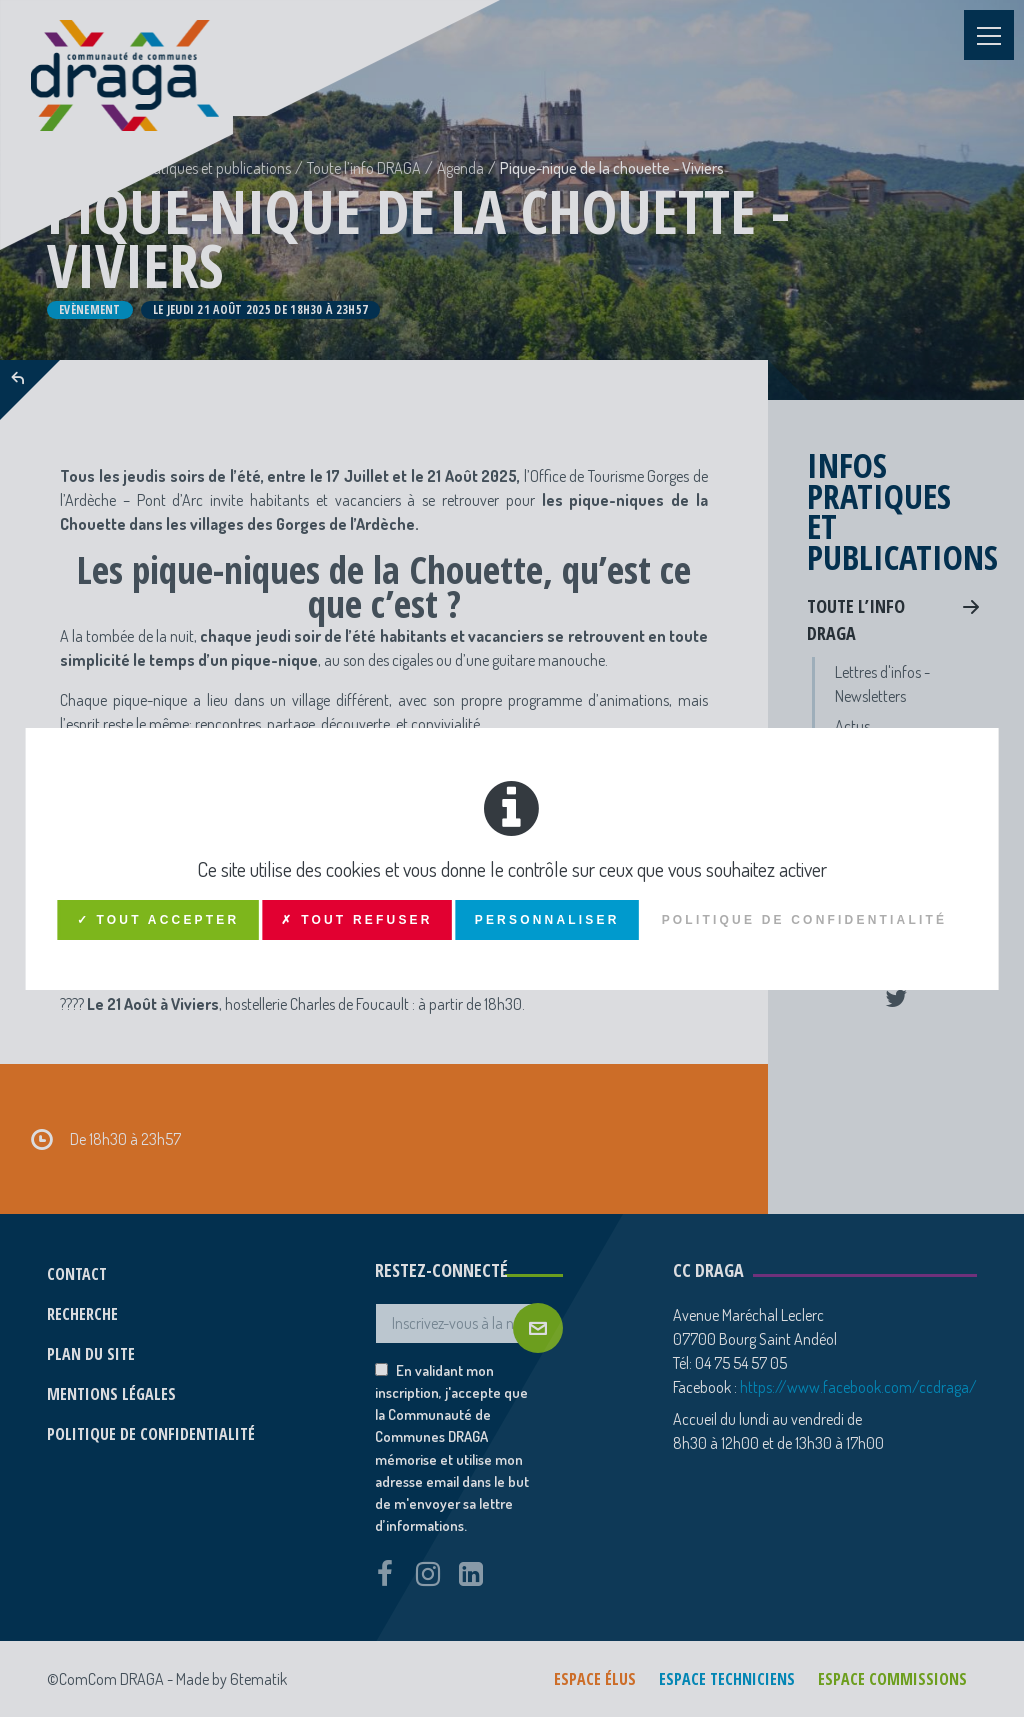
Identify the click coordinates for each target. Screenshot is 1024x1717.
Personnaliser (547, 920)
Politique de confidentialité (805, 920)
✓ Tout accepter (158, 920)
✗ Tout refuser (356, 920)
